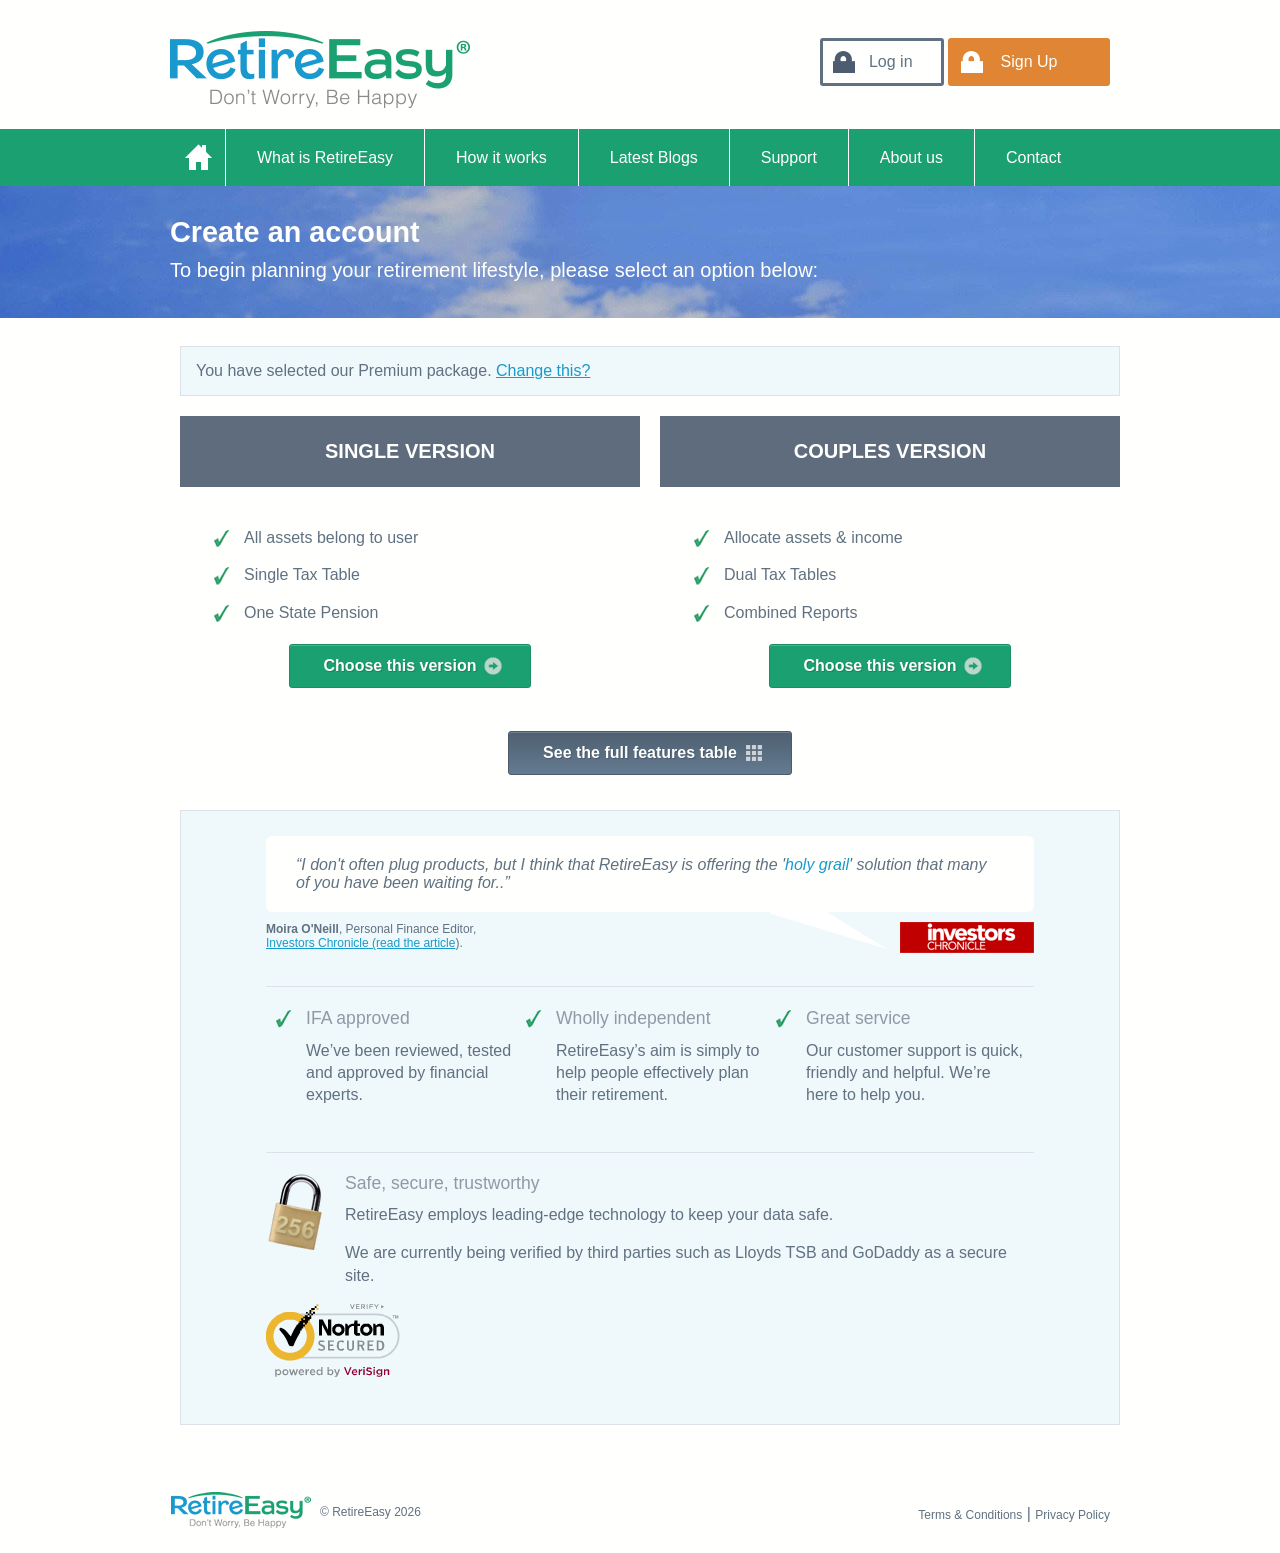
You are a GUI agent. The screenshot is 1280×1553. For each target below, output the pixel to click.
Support (789, 157)
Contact (1033, 157)
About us (911, 157)
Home (197, 157)
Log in (891, 61)
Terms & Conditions (970, 1515)
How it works (501, 157)
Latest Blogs (654, 157)
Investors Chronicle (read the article (360, 943)
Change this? (543, 370)
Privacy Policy (1072, 1515)
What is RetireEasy (325, 157)
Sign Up (1029, 61)
